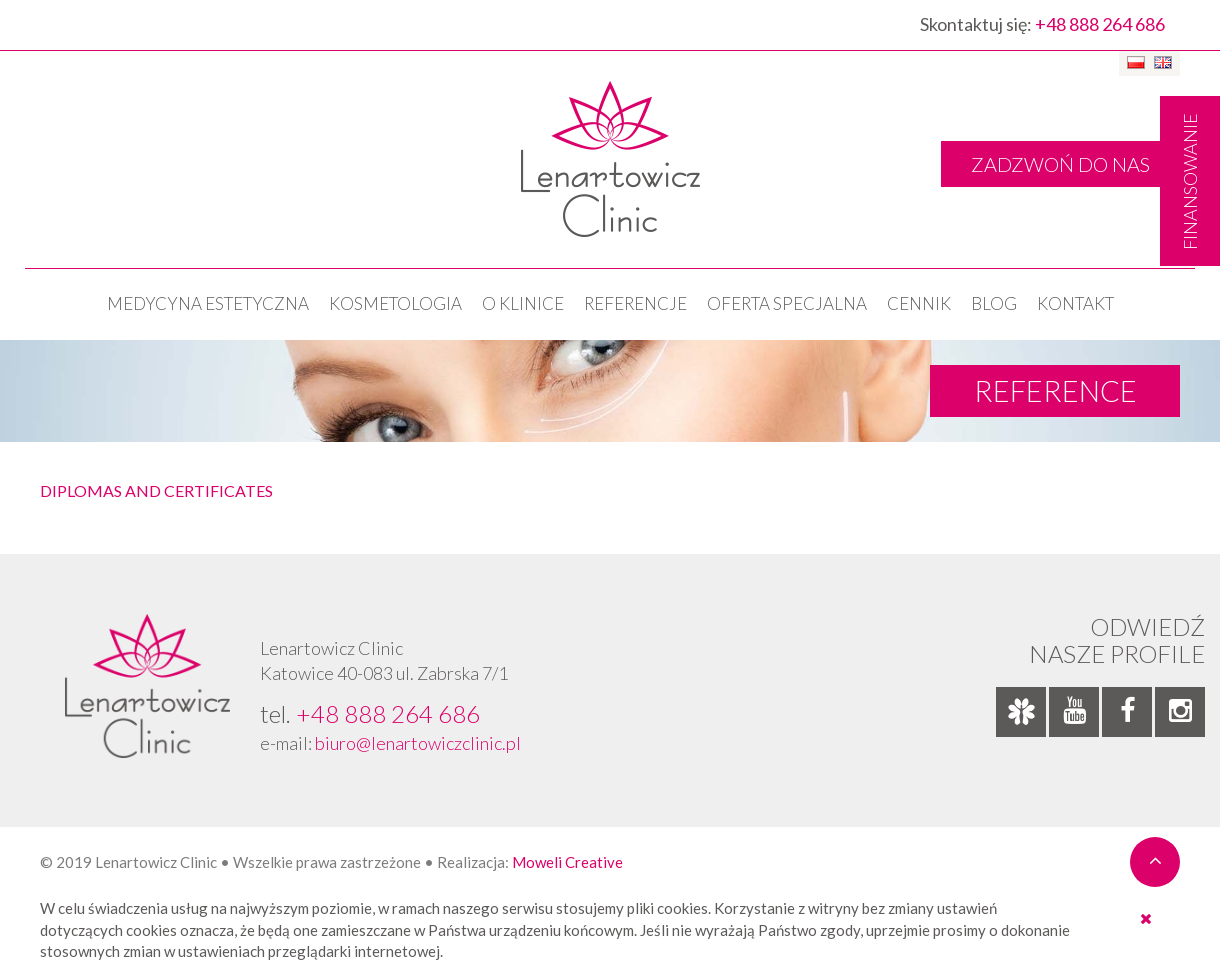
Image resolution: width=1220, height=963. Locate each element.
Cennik (919, 303)
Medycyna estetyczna (208, 303)
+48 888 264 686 (1100, 24)
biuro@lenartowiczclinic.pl (418, 743)
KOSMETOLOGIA (395, 303)
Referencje (635, 303)
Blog (994, 303)
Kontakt (1075, 303)
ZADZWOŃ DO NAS (1060, 164)
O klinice (523, 303)
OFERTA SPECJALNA (787, 303)
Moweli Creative (567, 862)
